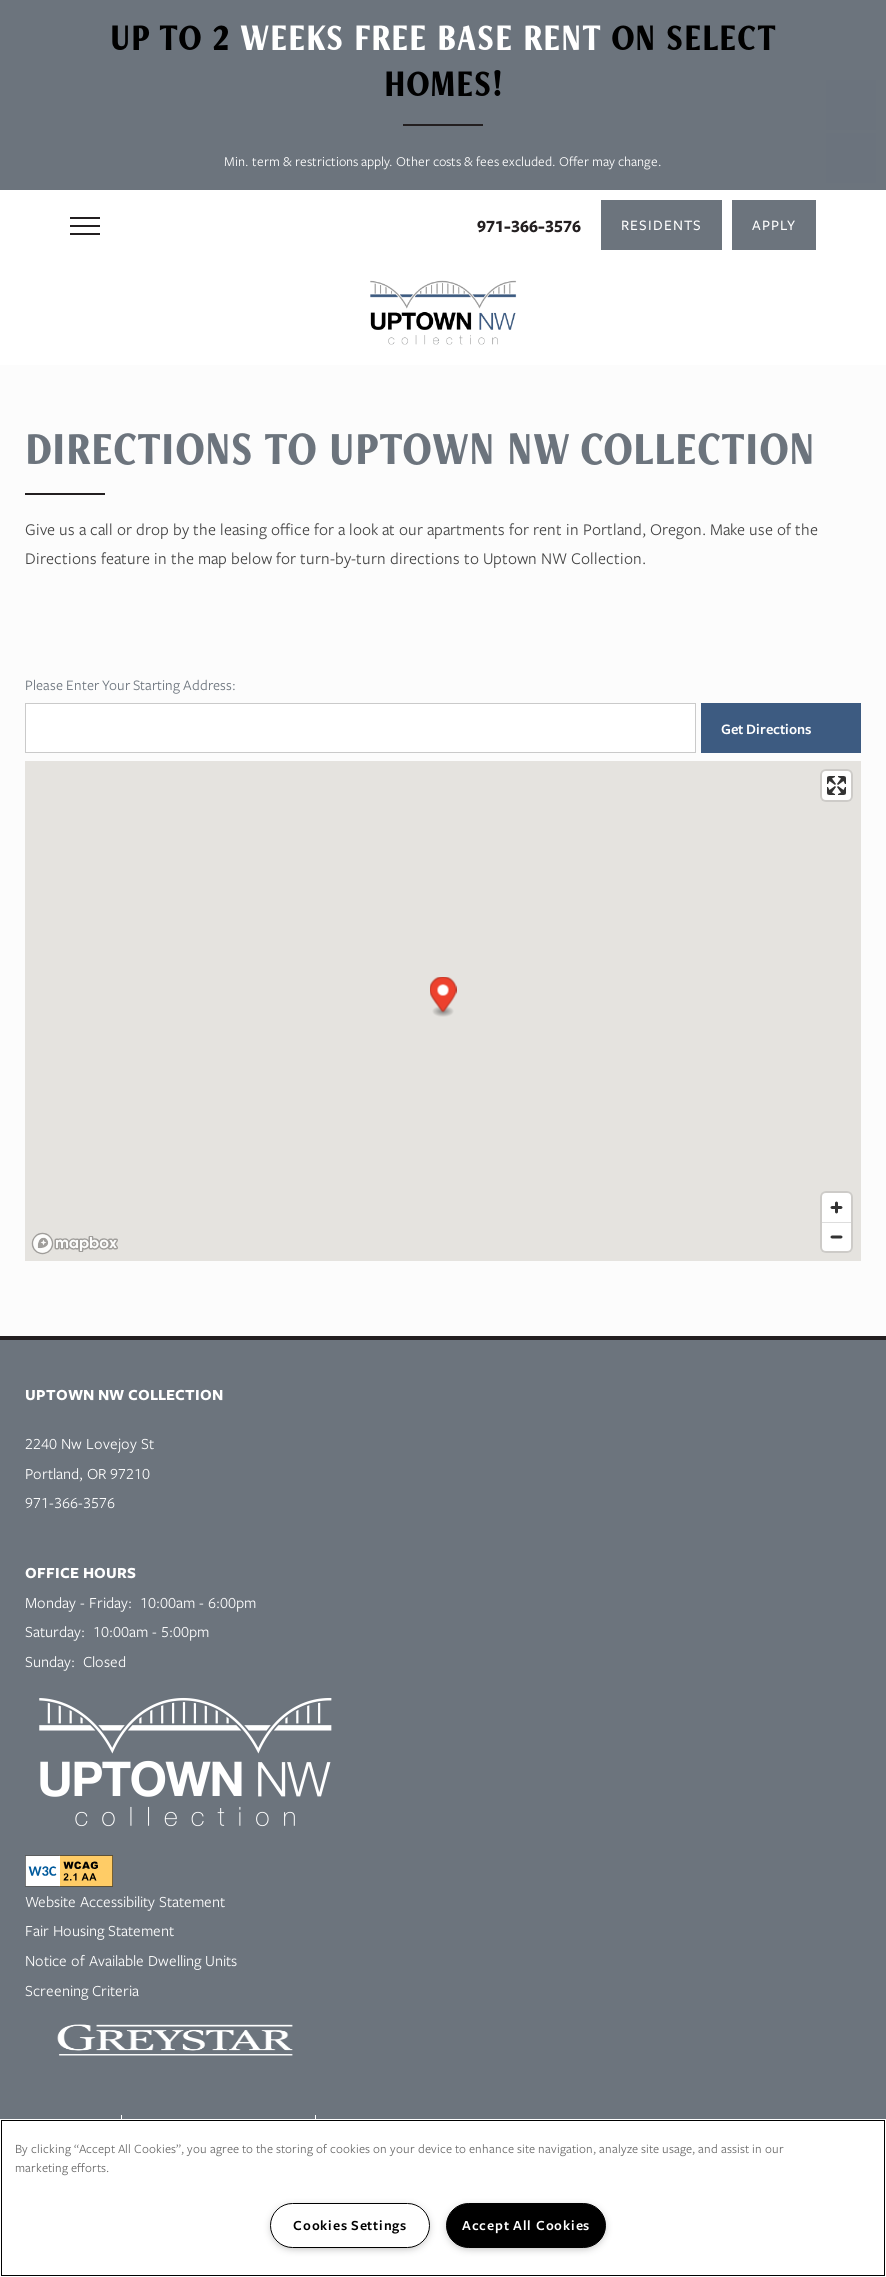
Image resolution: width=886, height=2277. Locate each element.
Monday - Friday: (78, 1602)
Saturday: (55, 1631)
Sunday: (50, 1661)
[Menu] (85, 225)
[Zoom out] (836, 1236)
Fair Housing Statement (99, 1930)
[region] (443, 2198)
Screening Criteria (82, 1990)
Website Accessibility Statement (125, 1901)
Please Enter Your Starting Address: (130, 684)
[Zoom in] (836, 1207)
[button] (661, 225)
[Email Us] (851, 158)
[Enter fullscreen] (836, 785)
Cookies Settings (350, 2225)
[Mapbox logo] (75, 1243)
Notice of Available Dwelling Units (131, 1960)
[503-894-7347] (851, 105)
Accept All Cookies (526, 2225)
